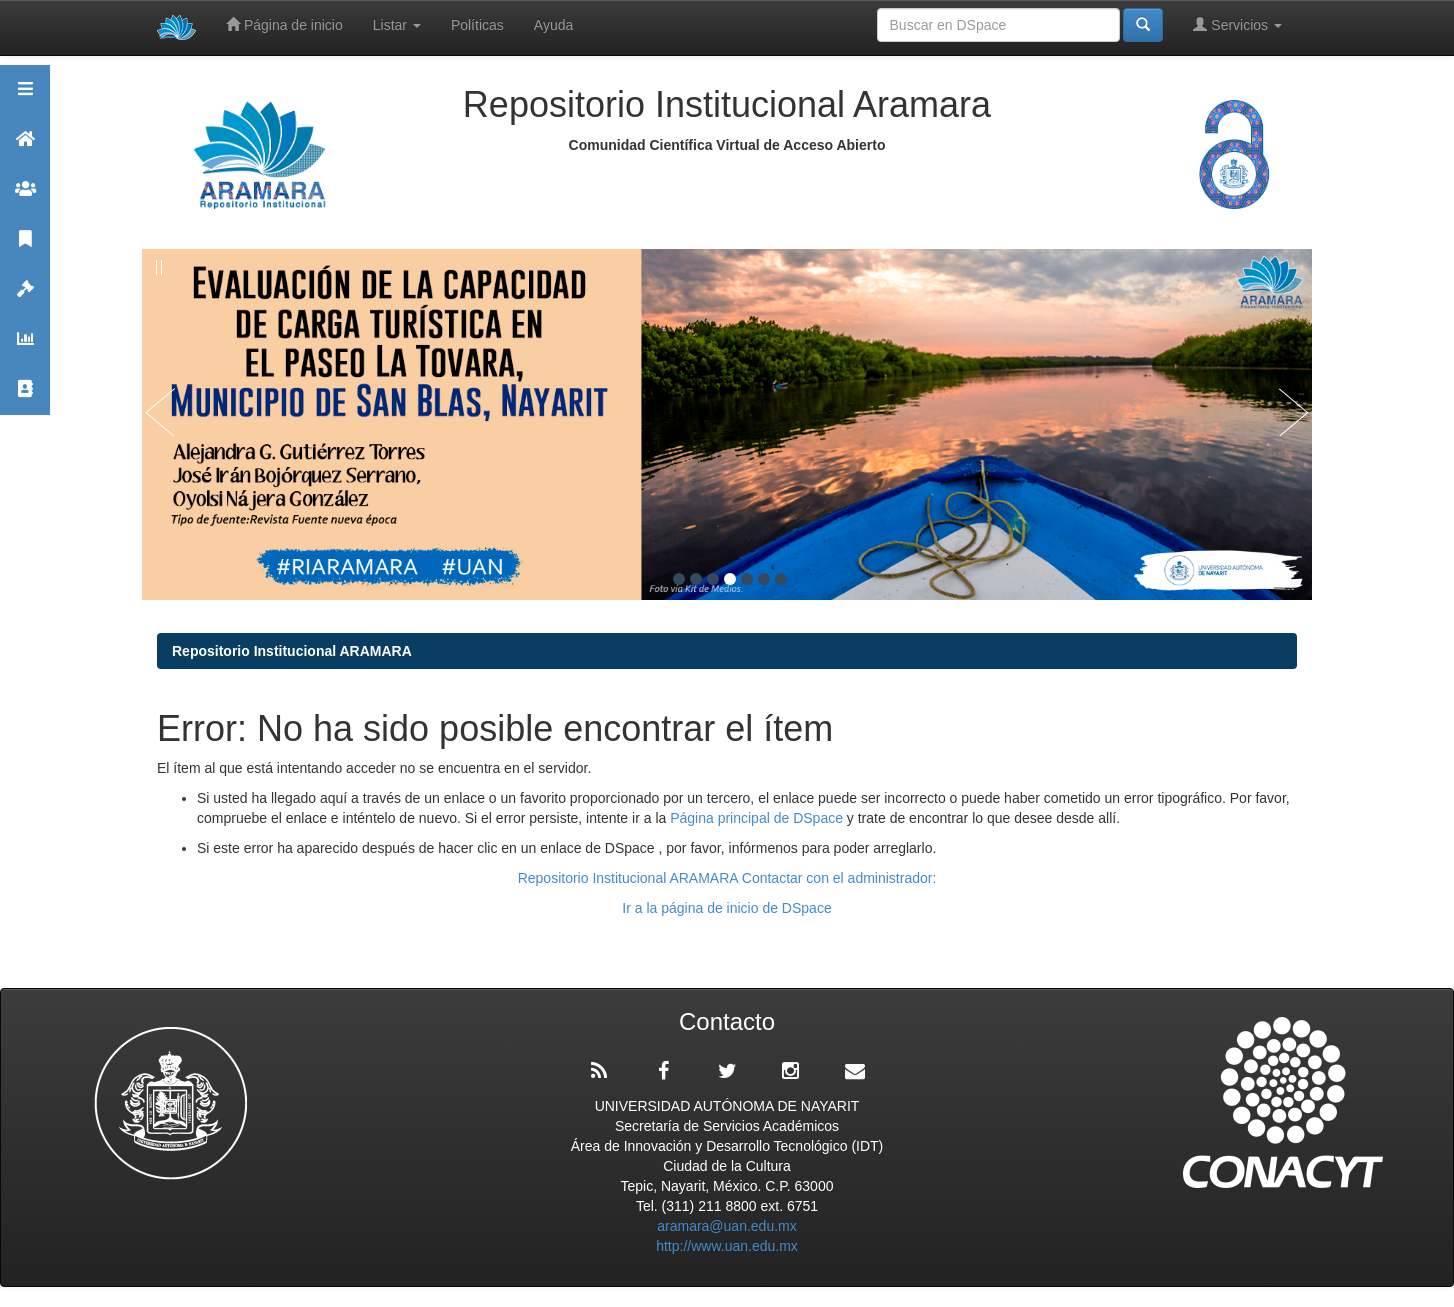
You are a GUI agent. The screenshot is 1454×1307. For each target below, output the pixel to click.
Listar (397, 25)
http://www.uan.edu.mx (727, 1246)
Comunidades (25, 197)
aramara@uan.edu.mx (727, 1226)
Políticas (477, 25)
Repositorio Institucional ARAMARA (292, 651)
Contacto (25, 397)
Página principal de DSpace (758, 818)
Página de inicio (284, 24)
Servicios (1237, 24)
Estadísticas (25, 347)
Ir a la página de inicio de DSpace (726, 908)
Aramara (25, 147)
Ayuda (553, 25)
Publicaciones (25, 247)
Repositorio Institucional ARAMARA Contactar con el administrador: (727, 878)
